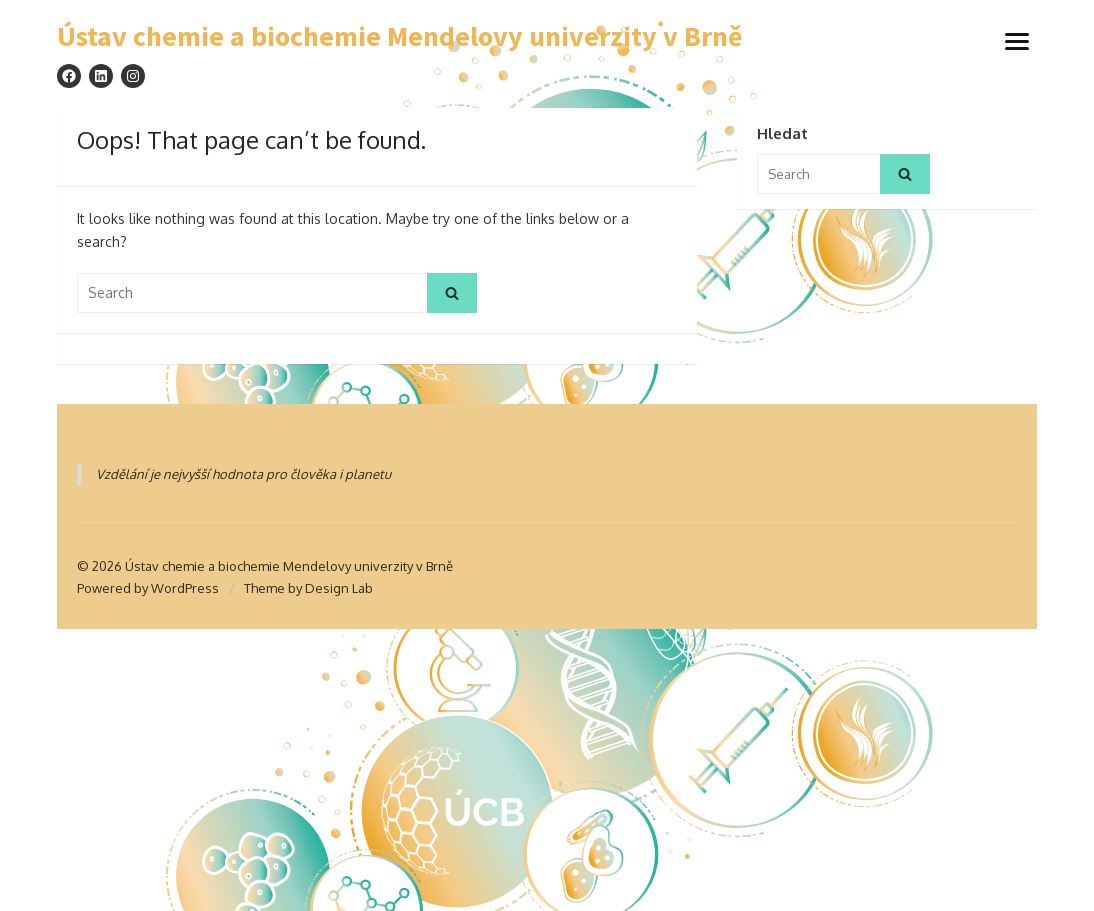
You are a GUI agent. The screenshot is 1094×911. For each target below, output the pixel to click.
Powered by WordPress (148, 588)
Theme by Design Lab (308, 588)
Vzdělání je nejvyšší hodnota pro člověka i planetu (243, 474)
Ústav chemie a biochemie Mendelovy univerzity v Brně (400, 37)
